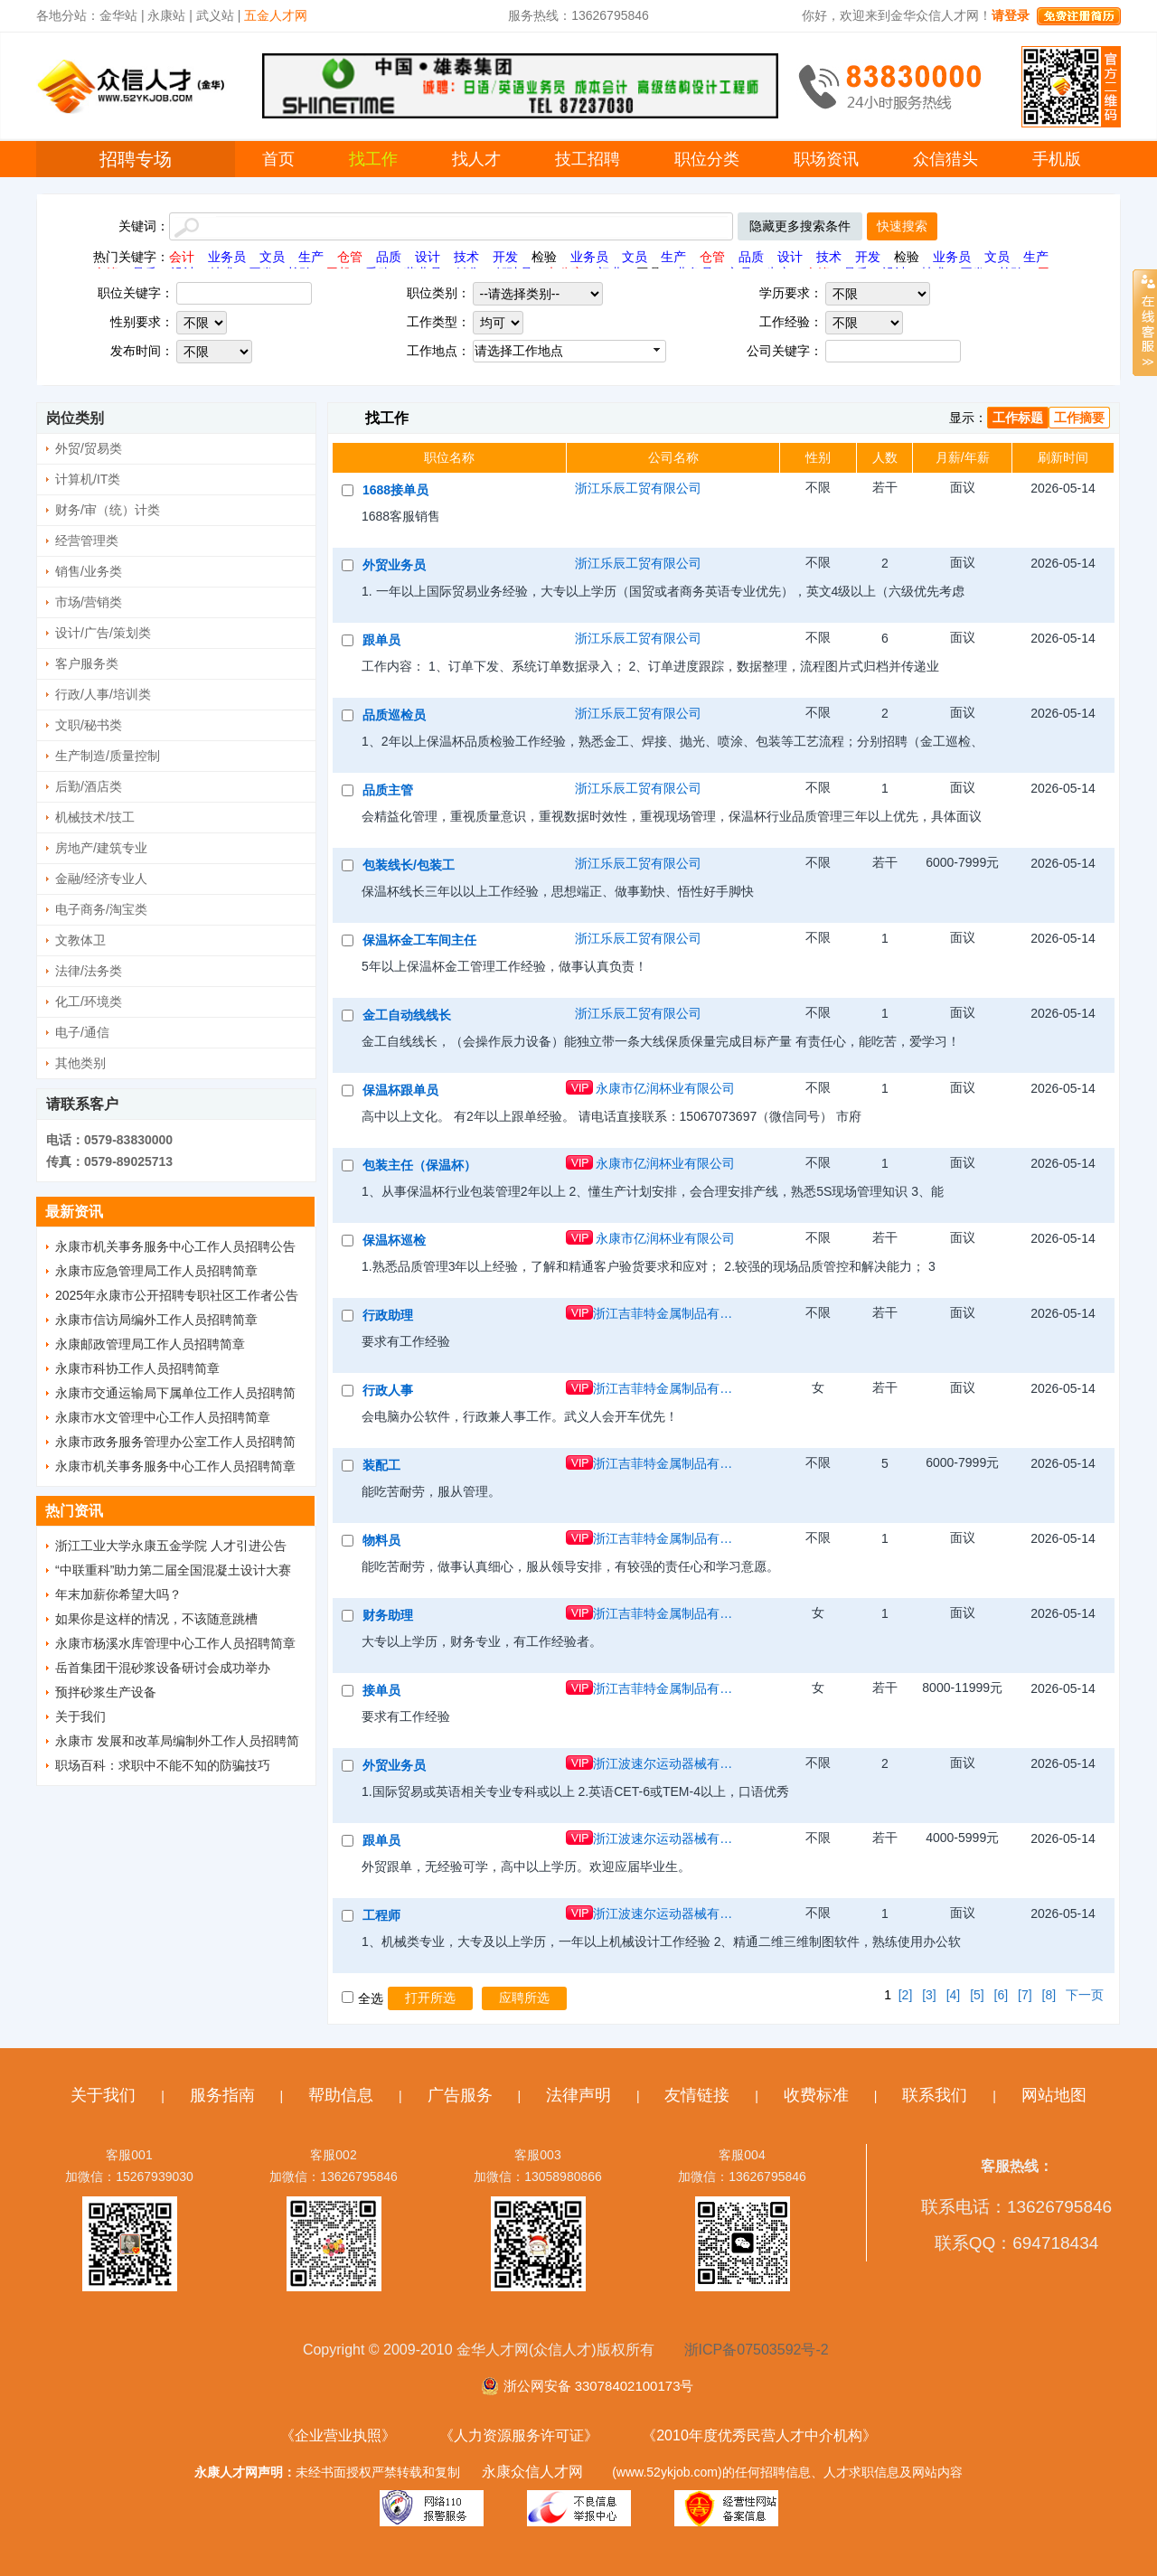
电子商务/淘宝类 (101, 909)
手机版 (1056, 159)
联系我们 (934, 2095)
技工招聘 (587, 159)
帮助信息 (340, 2095)
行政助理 (387, 1315)
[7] (1025, 1995)
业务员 (227, 256)
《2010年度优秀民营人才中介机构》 (759, 2435)
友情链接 (696, 2095)
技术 (466, 256)
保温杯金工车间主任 (419, 940)
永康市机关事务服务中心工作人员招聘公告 (175, 1246)
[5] (977, 1995)
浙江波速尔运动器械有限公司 (665, 1763)
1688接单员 (395, 490)
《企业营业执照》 (338, 2435)
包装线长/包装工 (408, 865)
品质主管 (387, 790)
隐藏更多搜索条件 (800, 226)
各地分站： (67, 15)
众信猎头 (945, 159)
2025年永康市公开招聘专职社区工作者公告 (176, 1295)
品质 (388, 256)
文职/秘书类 (88, 725)
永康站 (166, 15)
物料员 (381, 1540)
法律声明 (578, 2095)
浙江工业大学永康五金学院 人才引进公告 (171, 1545)
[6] (1001, 1995)
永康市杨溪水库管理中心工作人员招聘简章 (175, 1643)
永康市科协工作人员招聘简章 (137, 1368)
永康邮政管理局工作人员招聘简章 (150, 1344)
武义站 (215, 15)
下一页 (1085, 1995)
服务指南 (222, 2095)
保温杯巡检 (394, 1240)
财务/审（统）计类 (107, 510)
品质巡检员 (394, 715)
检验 (544, 256)
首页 (278, 159)
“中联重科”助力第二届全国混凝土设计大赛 (173, 1570)
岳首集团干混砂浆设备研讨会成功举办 (162, 1667)
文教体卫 (80, 940)
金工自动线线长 (406, 1015)
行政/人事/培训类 (103, 694)
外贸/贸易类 (88, 448)
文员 (272, 256)
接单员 (381, 1690)
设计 (427, 256)
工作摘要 (1079, 417)
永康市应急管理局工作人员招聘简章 (156, 1271)
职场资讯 (826, 159)
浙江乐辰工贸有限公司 (638, 488)
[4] (953, 1995)
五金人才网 (275, 15)
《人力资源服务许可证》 (518, 2435)
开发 (505, 256)
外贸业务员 (394, 565)
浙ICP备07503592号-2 (756, 2349)
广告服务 (460, 2095)
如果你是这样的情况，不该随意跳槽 (156, 1619)
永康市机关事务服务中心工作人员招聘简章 (175, 1466)
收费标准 (816, 2095)
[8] (1049, 1995)
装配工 (381, 1465)
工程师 (381, 1915)
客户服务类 (86, 663)
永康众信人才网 (532, 2471)
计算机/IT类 (87, 479)
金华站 (118, 15)
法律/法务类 (88, 971)
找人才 (476, 159)
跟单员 (381, 640)
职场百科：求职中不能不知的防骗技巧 (162, 1765)
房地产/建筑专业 (101, 848)
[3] (929, 1995)
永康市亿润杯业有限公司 (665, 1088)
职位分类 (706, 159)
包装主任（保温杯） (419, 1165)
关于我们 (80, 1716)
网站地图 (1053, 2095)
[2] (905, 1995)
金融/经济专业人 (101, 878)
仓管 (349, 256)
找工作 (373, 159)
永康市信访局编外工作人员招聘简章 (156, 1319)
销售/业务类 (88, 571)
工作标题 (1017, 417)
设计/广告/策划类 (103, 632)
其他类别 (80, 1063)
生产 (311, 256)
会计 (181, 256)
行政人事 (387, 1390)
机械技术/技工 (95, 817)
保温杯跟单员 (400, 1090)
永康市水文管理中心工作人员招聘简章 (162, 1417)
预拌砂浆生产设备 (105, 1692)
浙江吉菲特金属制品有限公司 (665, 1313)
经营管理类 (86, 540)
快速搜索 (902, 226)
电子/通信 (82, 1032)
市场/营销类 (88, 602)
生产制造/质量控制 (107, 755)
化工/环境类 (88, 1001)
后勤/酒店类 (88, 786)
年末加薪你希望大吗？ (118, 1594)
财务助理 (387, 1615)
